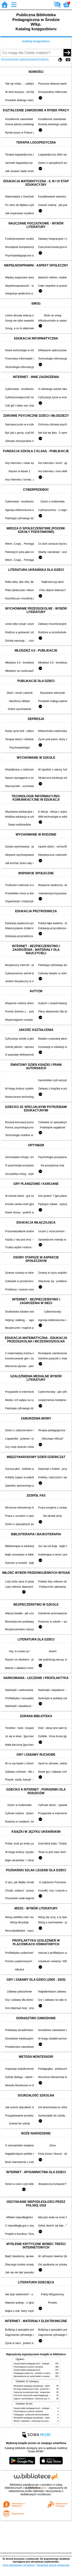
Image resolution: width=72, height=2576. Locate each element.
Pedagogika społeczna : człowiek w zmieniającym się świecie (40, 2373)
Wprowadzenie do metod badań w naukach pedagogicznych (39, 2376)
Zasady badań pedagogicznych (27, 2370)
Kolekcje (43, 59)
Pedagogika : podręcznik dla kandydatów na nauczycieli (37, 2415)
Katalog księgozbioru (36, 41)
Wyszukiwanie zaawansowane (19, 59)
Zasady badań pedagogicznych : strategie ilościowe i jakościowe (41, 2364)
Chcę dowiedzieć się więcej (18, 2565)
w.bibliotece (34, 2487)
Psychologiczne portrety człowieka (28, 2367)
